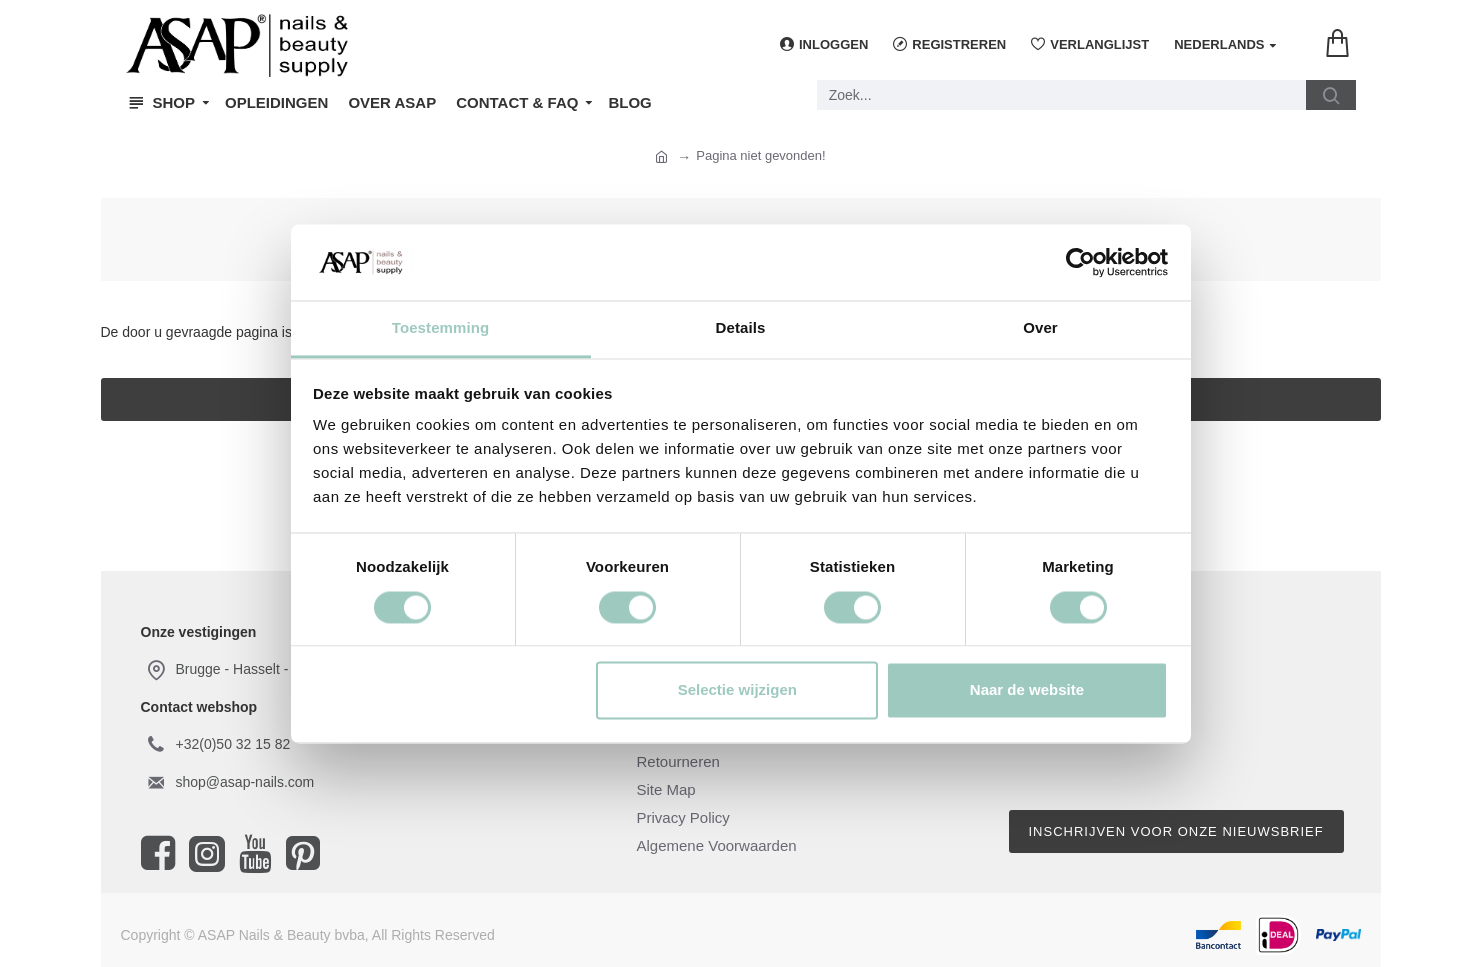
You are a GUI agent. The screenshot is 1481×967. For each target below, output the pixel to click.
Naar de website (1027, 690)
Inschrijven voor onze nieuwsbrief (1176, 831)
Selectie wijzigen (737, 690)
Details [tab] (741, 328)
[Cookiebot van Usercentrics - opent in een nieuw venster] (1080, 262)
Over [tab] (1040, 328)
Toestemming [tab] (441, 328)
